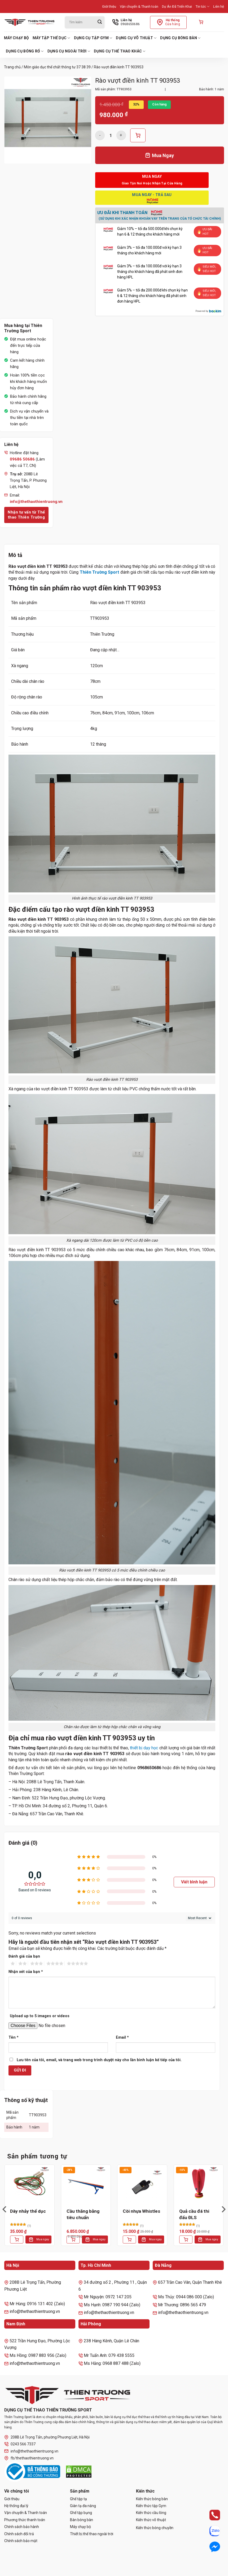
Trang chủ (12, 67)
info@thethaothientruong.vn (31, 2451)
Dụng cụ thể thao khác (119, 51)
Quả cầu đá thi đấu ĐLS (194, 2214)
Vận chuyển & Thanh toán (139, 6)
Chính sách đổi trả (19, 2534)
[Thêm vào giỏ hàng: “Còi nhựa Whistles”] (129, 2239)
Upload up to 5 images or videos (39, 2016)
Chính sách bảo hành (21, 2527)
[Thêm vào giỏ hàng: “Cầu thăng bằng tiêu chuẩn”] (73, 2239)
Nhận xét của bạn (25, 1971)
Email (122, 2037)
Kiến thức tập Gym (151, 2506)
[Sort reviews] (199, 1918)
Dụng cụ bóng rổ (25, 51)
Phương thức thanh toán (24, 2520)
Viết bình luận (194, 1881)
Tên (13, 2037)
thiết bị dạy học (144, 1747)
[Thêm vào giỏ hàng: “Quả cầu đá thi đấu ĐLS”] (185, 2239)
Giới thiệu (109, 6)
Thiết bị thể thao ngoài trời (91, 2534)
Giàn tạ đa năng (83, 2506)
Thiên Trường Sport (99, 572)
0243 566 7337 (20, 2444)
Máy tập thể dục (51, 38)
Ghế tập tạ (78, 2499)
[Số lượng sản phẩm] (110, 135)
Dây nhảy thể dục (28, 2211)
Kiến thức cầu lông (151, 2513)
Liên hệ (218, 6)
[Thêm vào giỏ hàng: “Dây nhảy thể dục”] (16, 2239)
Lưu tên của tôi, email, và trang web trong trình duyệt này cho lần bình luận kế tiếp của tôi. (99, 2060)
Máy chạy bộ (16, 38)
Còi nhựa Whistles (141, 2211)
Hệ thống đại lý (16, 2506)
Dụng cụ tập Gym (93, 38)
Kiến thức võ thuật (151, 2520)
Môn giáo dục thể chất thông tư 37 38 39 (57, 67)
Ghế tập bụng (81, 2513)
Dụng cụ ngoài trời (68, 51)
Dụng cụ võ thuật (136, 38)
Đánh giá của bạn (24, 1956)
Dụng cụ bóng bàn (180, 38)
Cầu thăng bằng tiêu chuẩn (83, 2214)
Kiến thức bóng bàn (152, 2499)
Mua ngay (42, 2239)
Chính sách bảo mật (20, 2541)
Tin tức (202, 6)
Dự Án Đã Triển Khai (177, 6)
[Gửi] (99, 22)
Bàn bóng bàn (81, 2520)
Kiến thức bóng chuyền (154, 2528)
